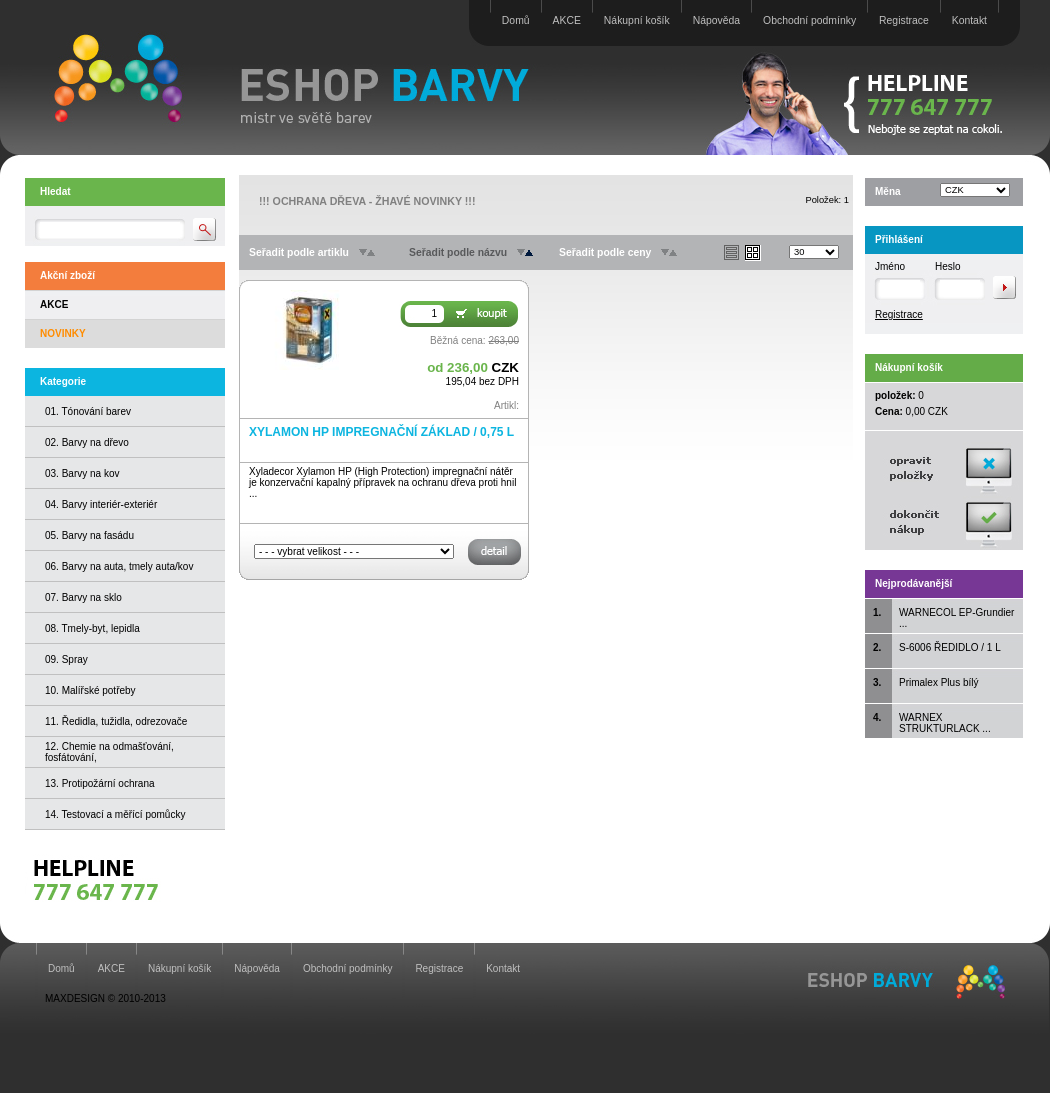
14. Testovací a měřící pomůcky (115, 814)
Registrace (904, 20)
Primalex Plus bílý (938, 682)
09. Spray (66, 659)
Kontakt (969, 20)
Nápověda (716, 20)
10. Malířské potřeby (90, 690)
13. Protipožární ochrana (100, 783)
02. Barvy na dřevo (87, 442)
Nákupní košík (637, 20)
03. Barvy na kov (82, 473)
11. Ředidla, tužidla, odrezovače (116, 721)
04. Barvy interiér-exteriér (101, 504)
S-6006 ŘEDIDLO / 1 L (950, 647)
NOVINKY (63, 333)
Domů (516, 20)
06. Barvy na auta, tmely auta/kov (119, 566)
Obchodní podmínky (809, 20)
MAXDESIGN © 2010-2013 (105, 998)
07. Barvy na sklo (83, 597)
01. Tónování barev (88, 411)
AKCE (567, 20)
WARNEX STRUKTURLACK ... (945, 723)
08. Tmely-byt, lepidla (92, 628)
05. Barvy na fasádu (89, 535)
